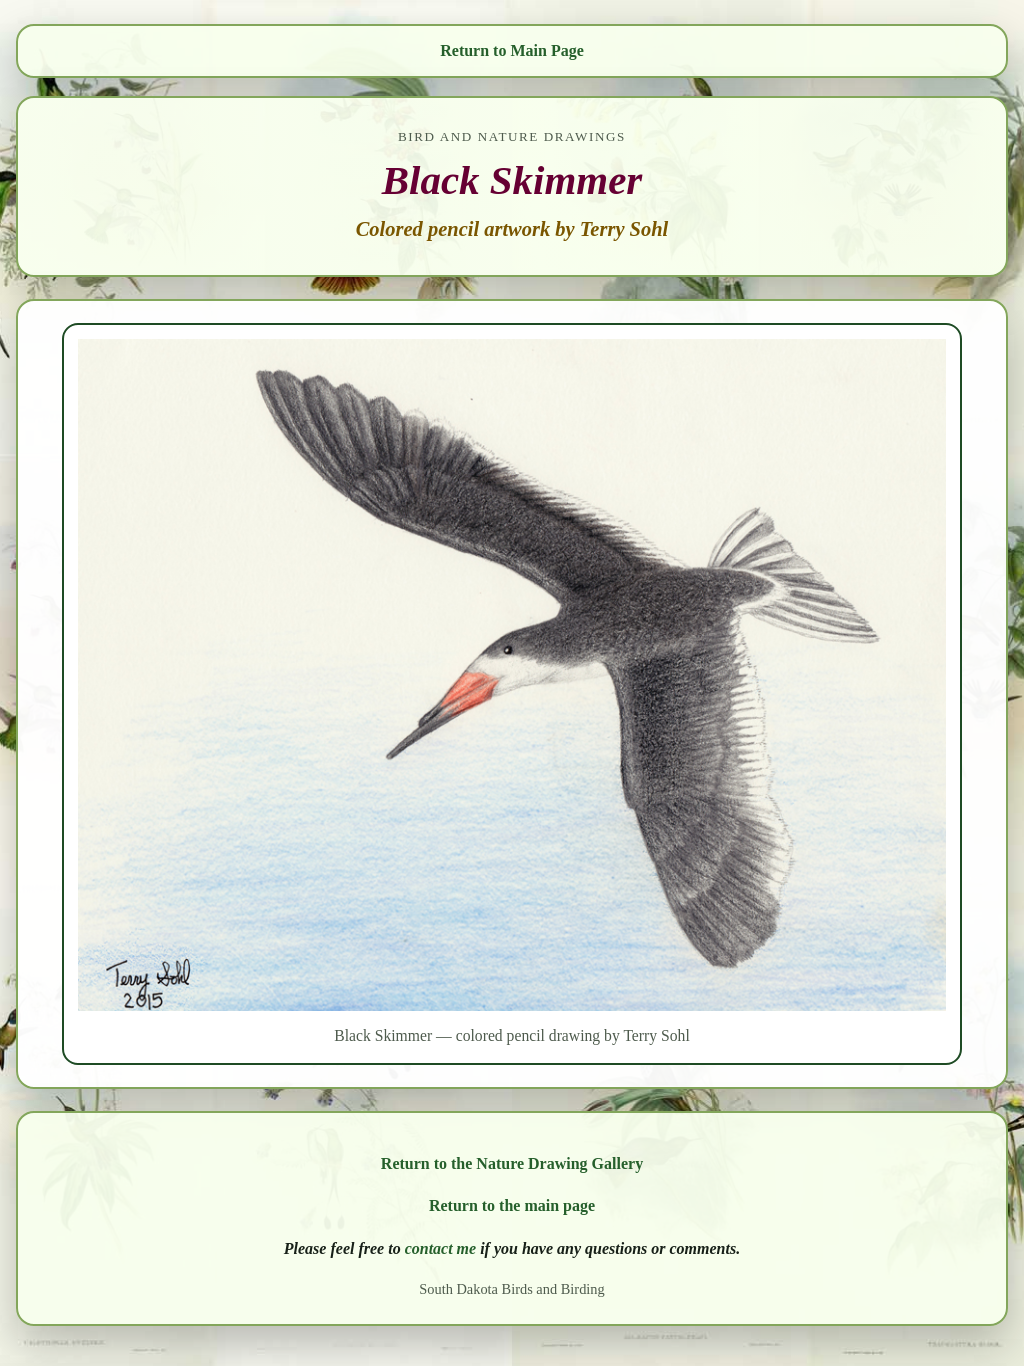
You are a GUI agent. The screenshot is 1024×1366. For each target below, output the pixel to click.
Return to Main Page (512, 50)
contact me (441, 1248)
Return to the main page (512, 1205)
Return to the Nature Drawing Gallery (512, 1163)
